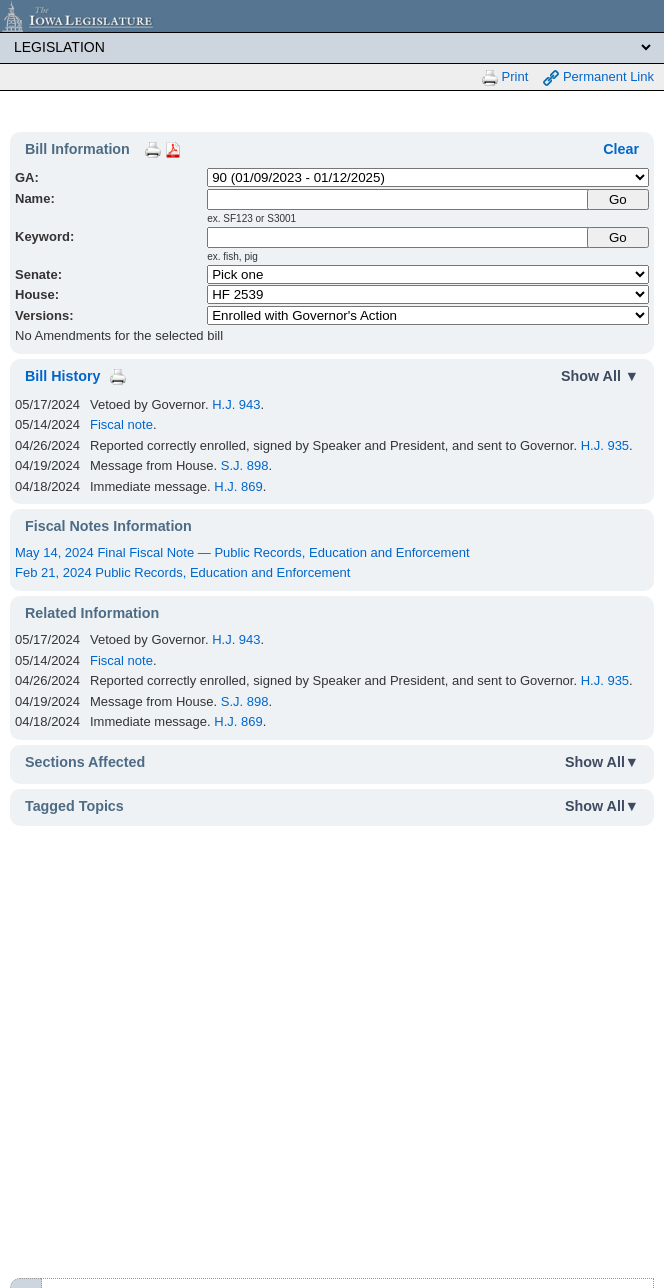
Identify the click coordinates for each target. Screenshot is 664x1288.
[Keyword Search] (398, 237)
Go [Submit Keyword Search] (618, 237)
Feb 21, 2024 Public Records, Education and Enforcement (182, 572)
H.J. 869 (238, 486)
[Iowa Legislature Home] (332, 16)
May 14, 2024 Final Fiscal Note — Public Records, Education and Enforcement (242, 552)
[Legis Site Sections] (332, 47)
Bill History (62, 376)
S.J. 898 (245, 465)
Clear (621, 149)
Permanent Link (598, 77)
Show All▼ (602, 762)
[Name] (398, 199)
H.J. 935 (605, 445)
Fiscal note (121, 424)
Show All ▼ (600, 376)
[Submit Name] (618, 199)
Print (505, 77)
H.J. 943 (236, 404)
